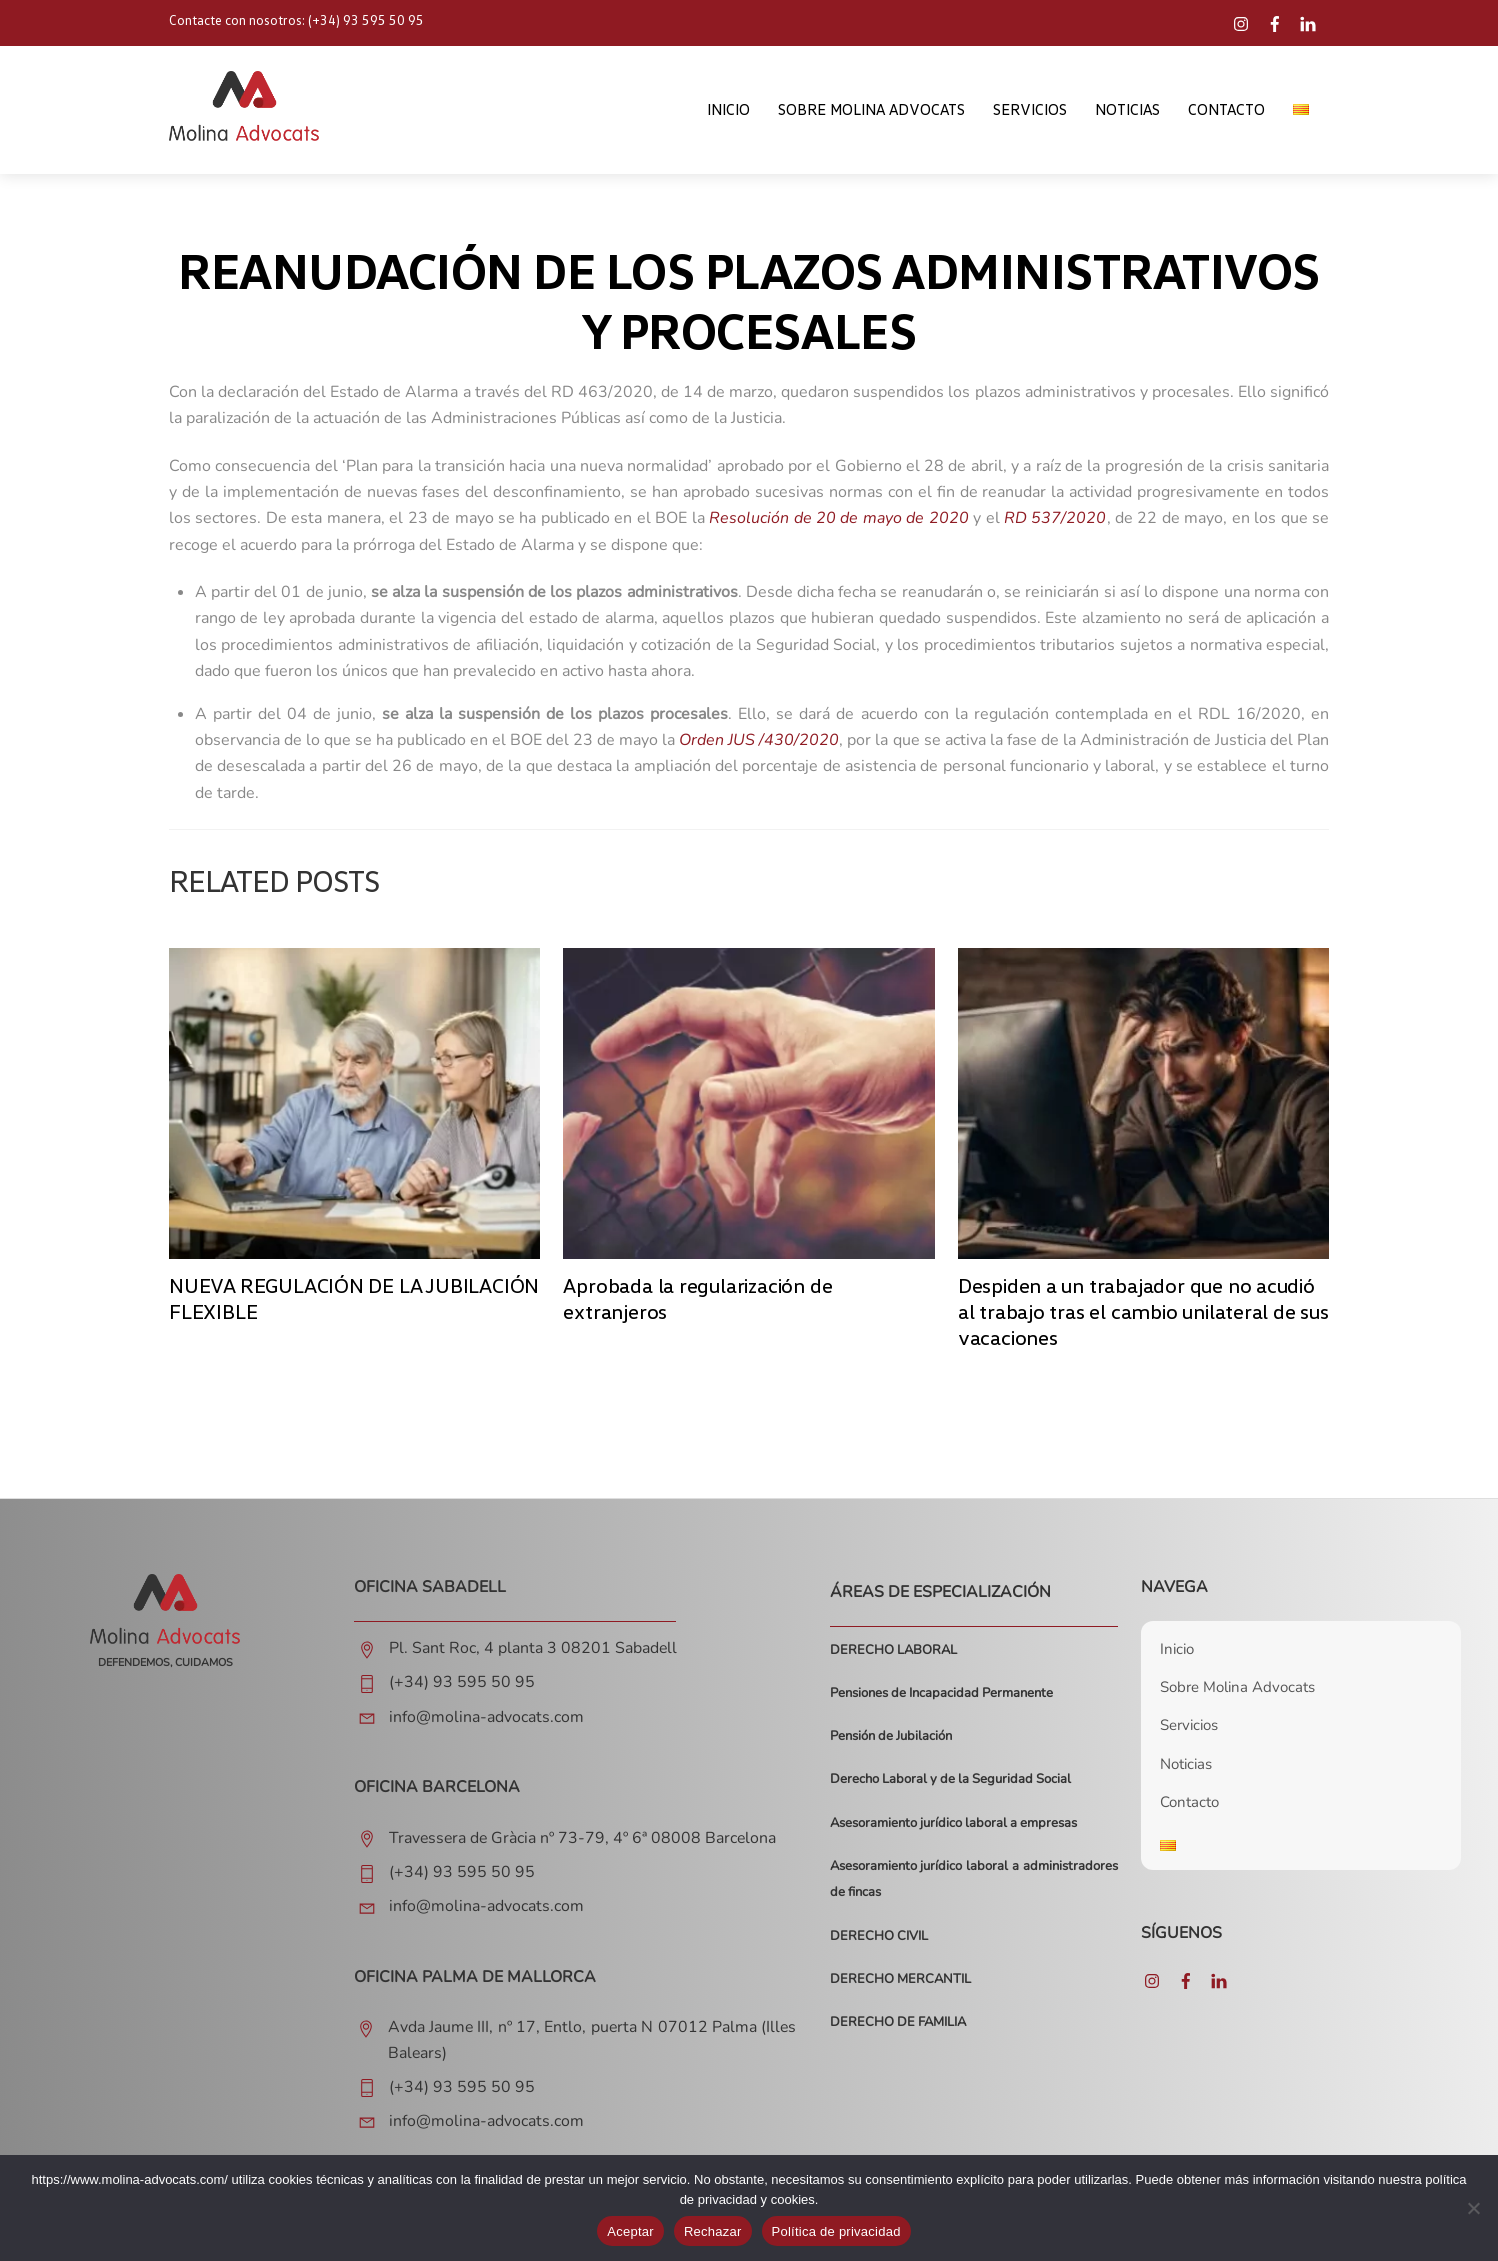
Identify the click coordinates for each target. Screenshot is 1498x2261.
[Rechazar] (1473, 2208)
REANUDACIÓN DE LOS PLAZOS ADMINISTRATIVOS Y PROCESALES (749, 303)
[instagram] (1244, 19)
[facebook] (1277, 19)
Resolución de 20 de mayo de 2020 (839, 522)
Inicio (728, 111)
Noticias (1127, 111)
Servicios (1030, 111)
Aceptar (630, 2231)
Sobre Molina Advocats (871, 111)
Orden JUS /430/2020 (759, 743)
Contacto (1226, 111)
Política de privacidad (836, 2231)
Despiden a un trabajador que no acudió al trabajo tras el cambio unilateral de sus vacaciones (1143, 1314)
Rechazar (713, 2231)
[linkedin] (1310, 19)
